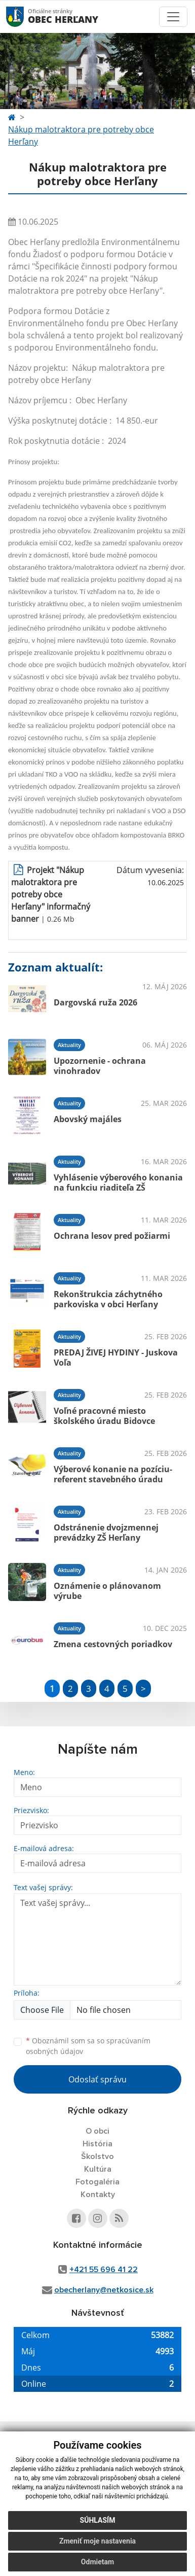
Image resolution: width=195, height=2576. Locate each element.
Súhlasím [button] (97, 2520)
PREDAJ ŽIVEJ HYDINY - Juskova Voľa (116, 1357)
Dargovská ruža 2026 (95, 1002)
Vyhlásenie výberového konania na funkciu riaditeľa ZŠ (118, 1182)
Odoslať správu (97, 2079)
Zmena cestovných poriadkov (113, 1644)
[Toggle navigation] (173, 17)
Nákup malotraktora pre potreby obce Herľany (81, 135)
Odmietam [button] (97, 2562)
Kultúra (97, 2169)
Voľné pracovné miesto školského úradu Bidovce (104, 1415)
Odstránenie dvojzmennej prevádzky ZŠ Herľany (106, 1532)
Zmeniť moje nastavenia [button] (97, 2541)
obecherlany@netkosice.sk (103, 2290)
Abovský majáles (88, 1119)
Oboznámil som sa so (88, 2046)
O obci (97, 2131)
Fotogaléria (97, 2182)
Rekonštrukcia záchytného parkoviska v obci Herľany (108, 1299)
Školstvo (97, 2156)
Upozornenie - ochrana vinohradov (100, 1065)
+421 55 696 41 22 (103, 2270)
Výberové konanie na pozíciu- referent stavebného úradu (113, 1474)
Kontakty (98, 2194)
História (97, 2144)
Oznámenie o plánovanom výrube (107, 1590)
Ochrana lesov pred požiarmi (112, 1235)
